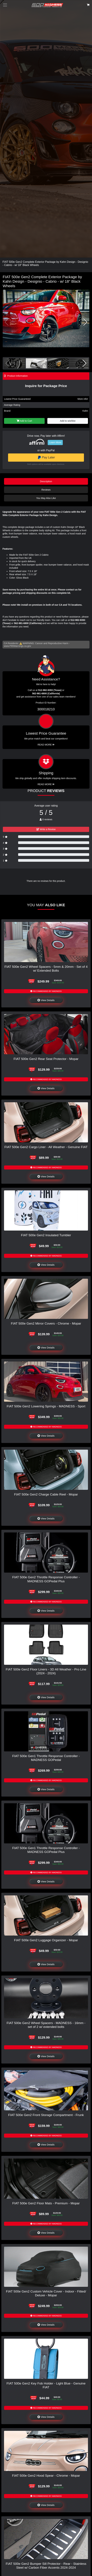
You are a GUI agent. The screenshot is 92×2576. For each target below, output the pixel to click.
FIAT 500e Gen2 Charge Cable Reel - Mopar (46, 1494)
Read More (46, 744)
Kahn (85, 410)
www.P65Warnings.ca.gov (17, 646)
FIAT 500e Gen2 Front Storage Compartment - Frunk (46, 2115)
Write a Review (46, 829)
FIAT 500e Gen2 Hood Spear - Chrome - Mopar (46, 2475)
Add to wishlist (67, 420)
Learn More (55, 442)
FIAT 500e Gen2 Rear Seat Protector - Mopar (46, 1059)
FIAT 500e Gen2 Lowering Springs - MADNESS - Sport (46, 1406)
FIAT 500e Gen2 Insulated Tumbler (46, 1235)
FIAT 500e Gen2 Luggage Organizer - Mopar (46, 1940)
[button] (85, 322)
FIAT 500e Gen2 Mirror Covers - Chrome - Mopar (46, 1323)
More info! (83, 399)
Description (46, 481)
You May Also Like (46, 498)
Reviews (46, 489)
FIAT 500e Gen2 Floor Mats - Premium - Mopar (46, 2203)
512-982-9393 (78, 620)
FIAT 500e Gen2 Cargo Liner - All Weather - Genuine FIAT (46, 1147)
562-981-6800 (21, 623)
